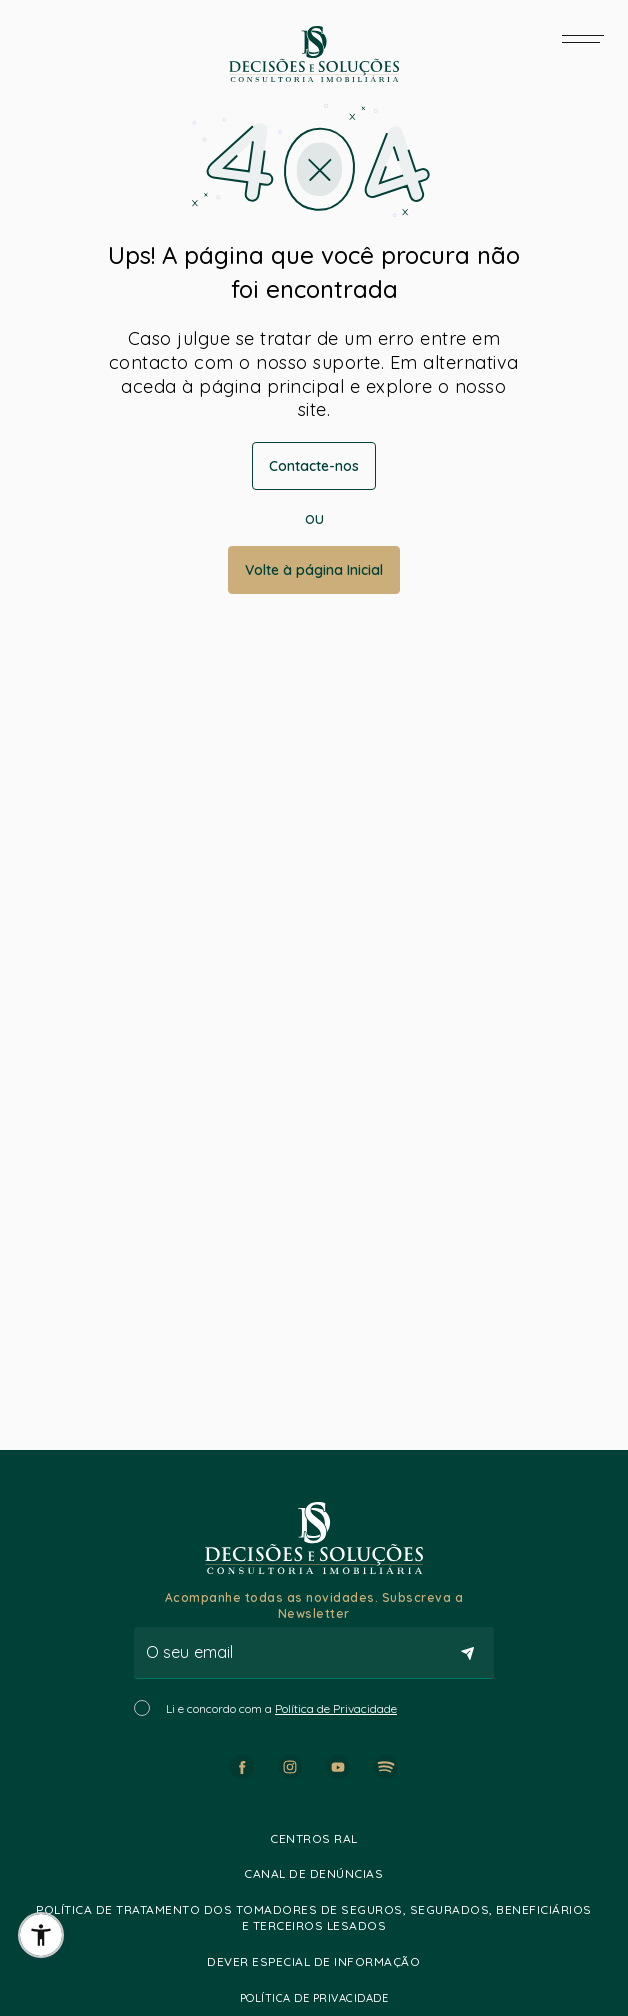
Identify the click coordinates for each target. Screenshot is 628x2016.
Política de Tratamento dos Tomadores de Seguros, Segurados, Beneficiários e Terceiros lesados (314, 1917)
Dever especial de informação (313, 1961)
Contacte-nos (314, 466)
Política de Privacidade (336, 1708)
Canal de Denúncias (313, 1873)
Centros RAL (314, 1838)
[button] (41, 1935)
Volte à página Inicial (314, 570)
